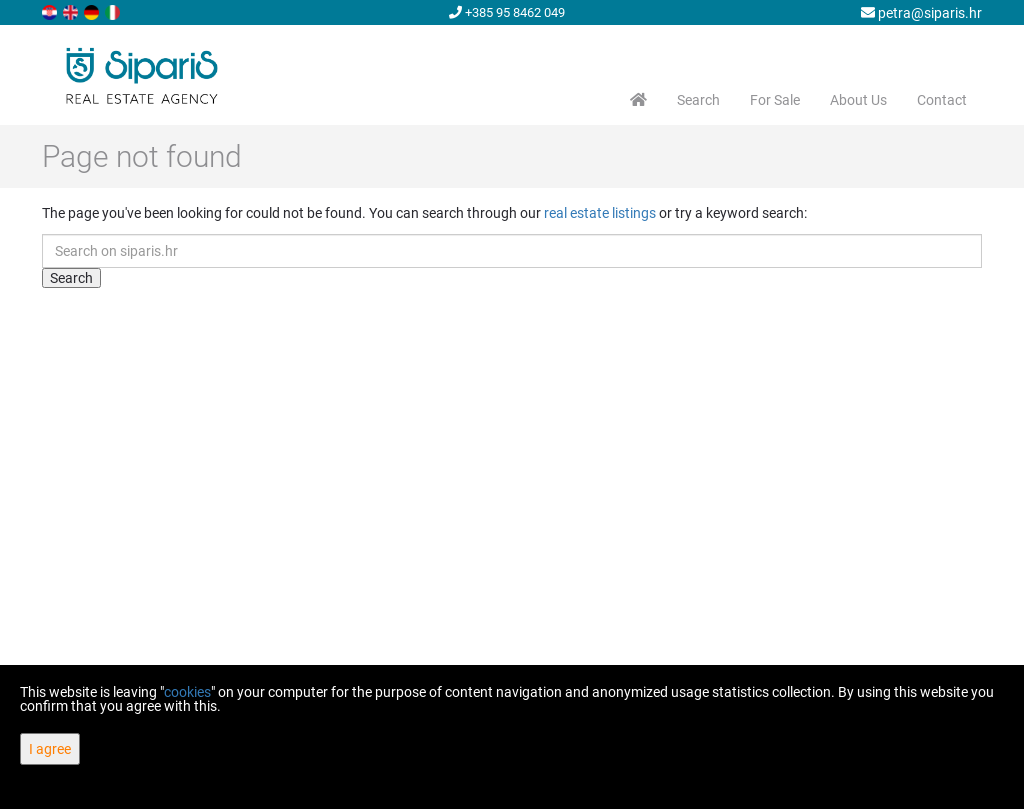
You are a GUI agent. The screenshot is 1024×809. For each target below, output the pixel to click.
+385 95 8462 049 (507, 12)
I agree (50, 749)
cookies (187, 692)
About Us (858, 100)
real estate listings (600, 213)
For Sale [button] (775, 100)
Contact (942, 100)
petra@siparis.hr (921, 13)
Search (698, 100)
